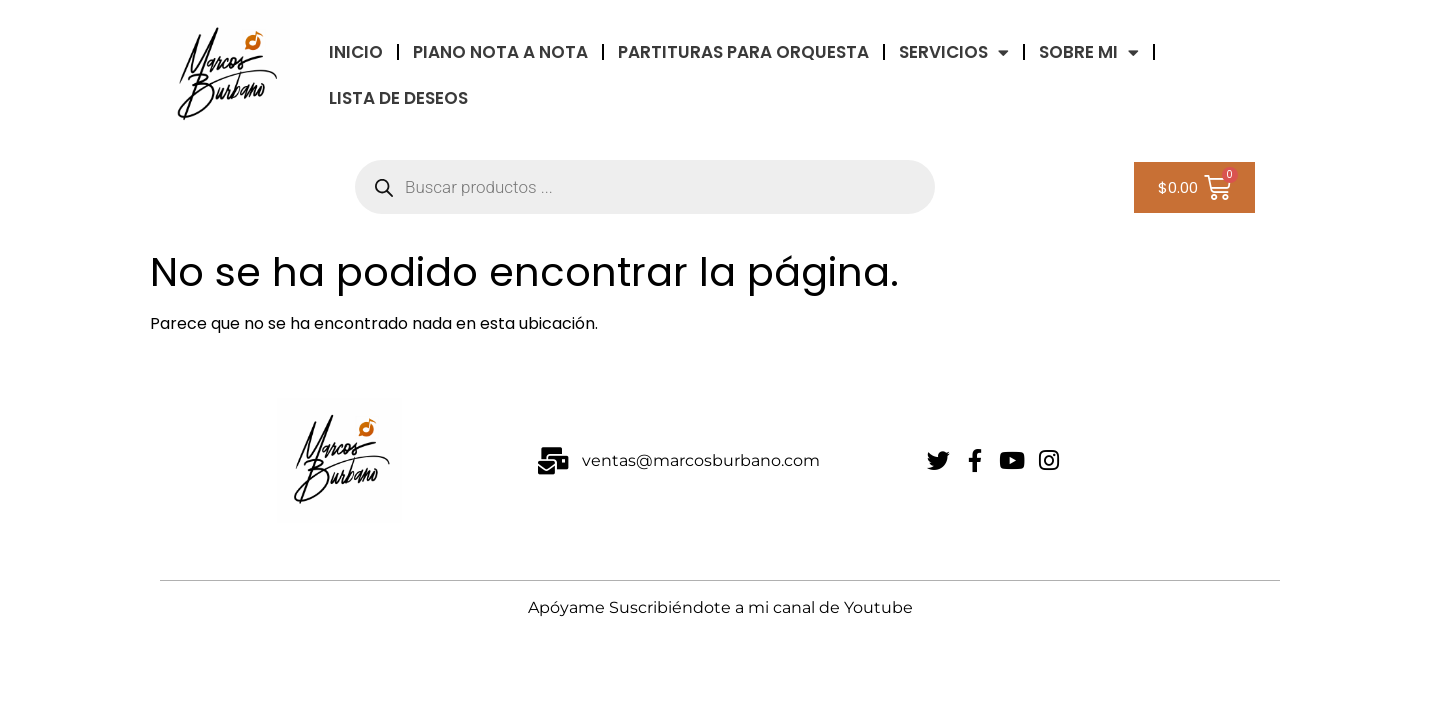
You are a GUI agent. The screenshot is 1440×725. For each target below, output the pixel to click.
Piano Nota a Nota (500, 52)
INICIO (356, 52)
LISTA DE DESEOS (398, 98)
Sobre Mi (1089, 52)
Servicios (954, 52)
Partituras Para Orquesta (743, 52)
